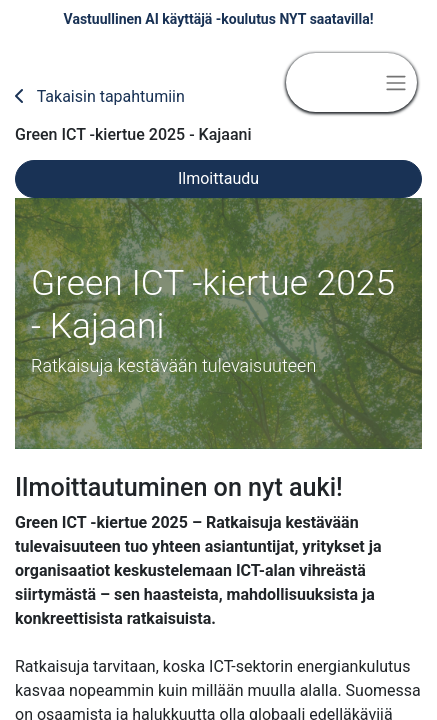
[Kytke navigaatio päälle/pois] (396, 82)
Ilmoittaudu (218, 178)
